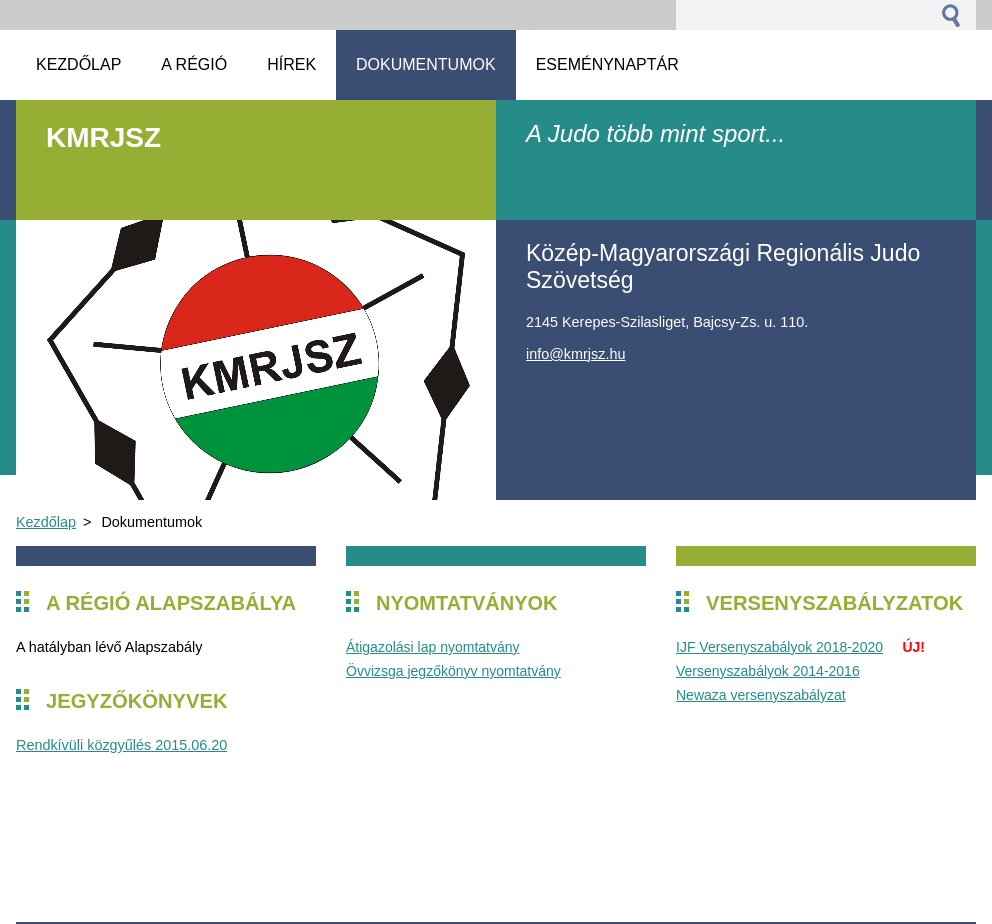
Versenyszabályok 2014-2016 (768, 671)
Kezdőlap (46, 522)
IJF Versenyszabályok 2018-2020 (779, 647)
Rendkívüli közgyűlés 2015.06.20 (121, 745)
